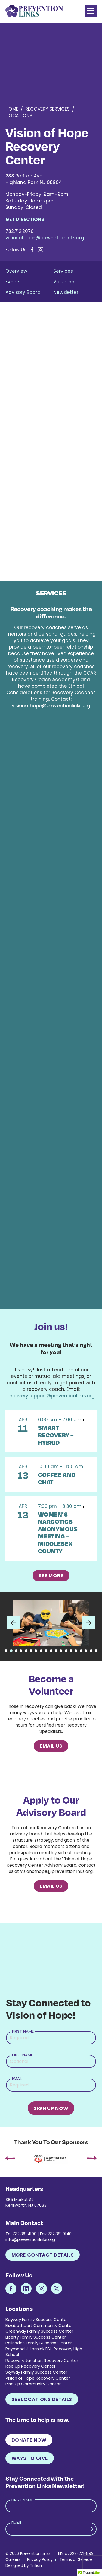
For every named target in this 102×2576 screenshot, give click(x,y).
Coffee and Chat (57, 1478)
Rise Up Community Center (33, 2384)
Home (11, 109)
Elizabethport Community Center (39, 2325)
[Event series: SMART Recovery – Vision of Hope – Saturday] (85, 1419)
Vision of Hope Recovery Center (37, 2378)
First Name (23, 2031)
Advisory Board (23, 292)
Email (17, 2078)
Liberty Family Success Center (35, 2337)
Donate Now (29, 2440)
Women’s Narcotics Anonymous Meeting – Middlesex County (58, 1532)
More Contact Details (42, 2254)
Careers (12, 2559)
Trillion (36, 2565)
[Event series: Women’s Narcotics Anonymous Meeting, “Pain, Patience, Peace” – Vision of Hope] (85, 1506)
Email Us (51, 1746)
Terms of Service (76, 2559)
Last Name (22, 2055)
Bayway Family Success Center (36, 2319)
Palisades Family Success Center (38, 2343)
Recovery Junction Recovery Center (41, 2360)
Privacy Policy (40, 2559)
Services (63, 271)
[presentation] (10, 2159)
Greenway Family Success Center (39, 2331)
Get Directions (24, 219)
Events (13, 281)
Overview (16, 271)
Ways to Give (29, 2458)
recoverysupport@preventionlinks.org (51, 1395)
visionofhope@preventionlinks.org (44, 237)
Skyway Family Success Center (36, 2372)
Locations (19, 115)
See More (51, 1575)
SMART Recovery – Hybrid (56, 1435)
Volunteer (64, 281)
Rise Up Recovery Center (30, 2366)
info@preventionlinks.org (30, 2239)
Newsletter (65, 292)
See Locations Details (41, 2399)
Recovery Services (47, 109)
